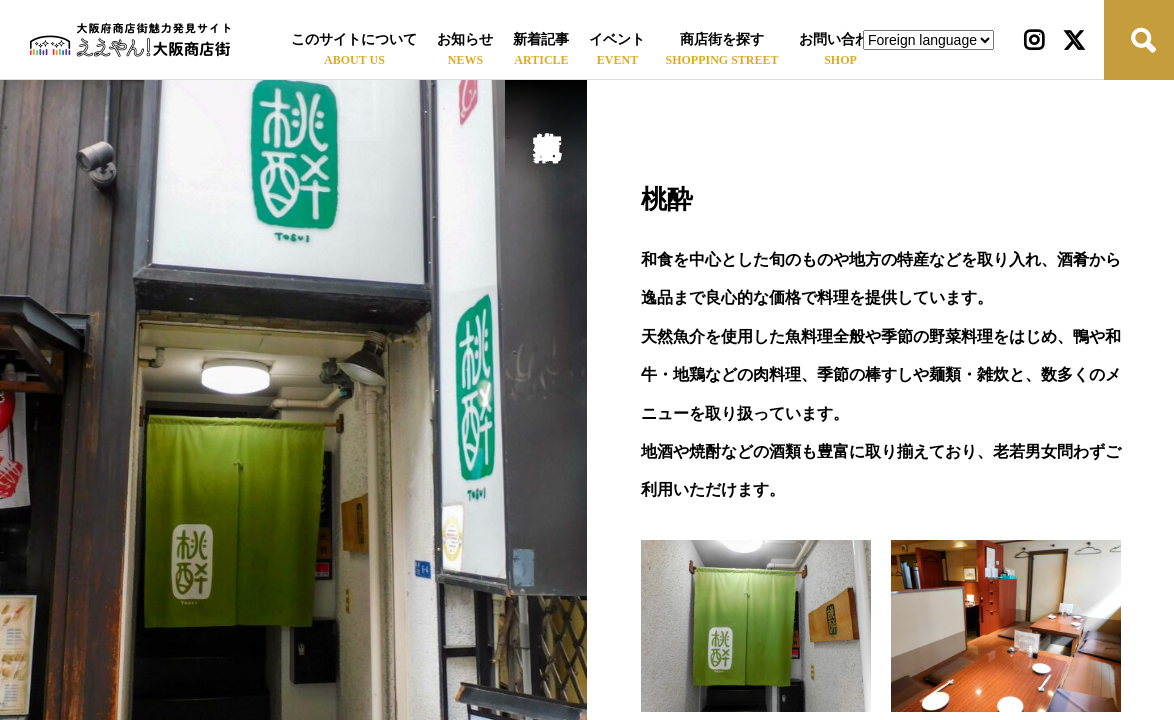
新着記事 (541, 39)
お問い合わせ (841, 39)
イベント (617, 39)
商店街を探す (722, 39)
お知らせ (465, 39)
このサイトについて (354, 39)
